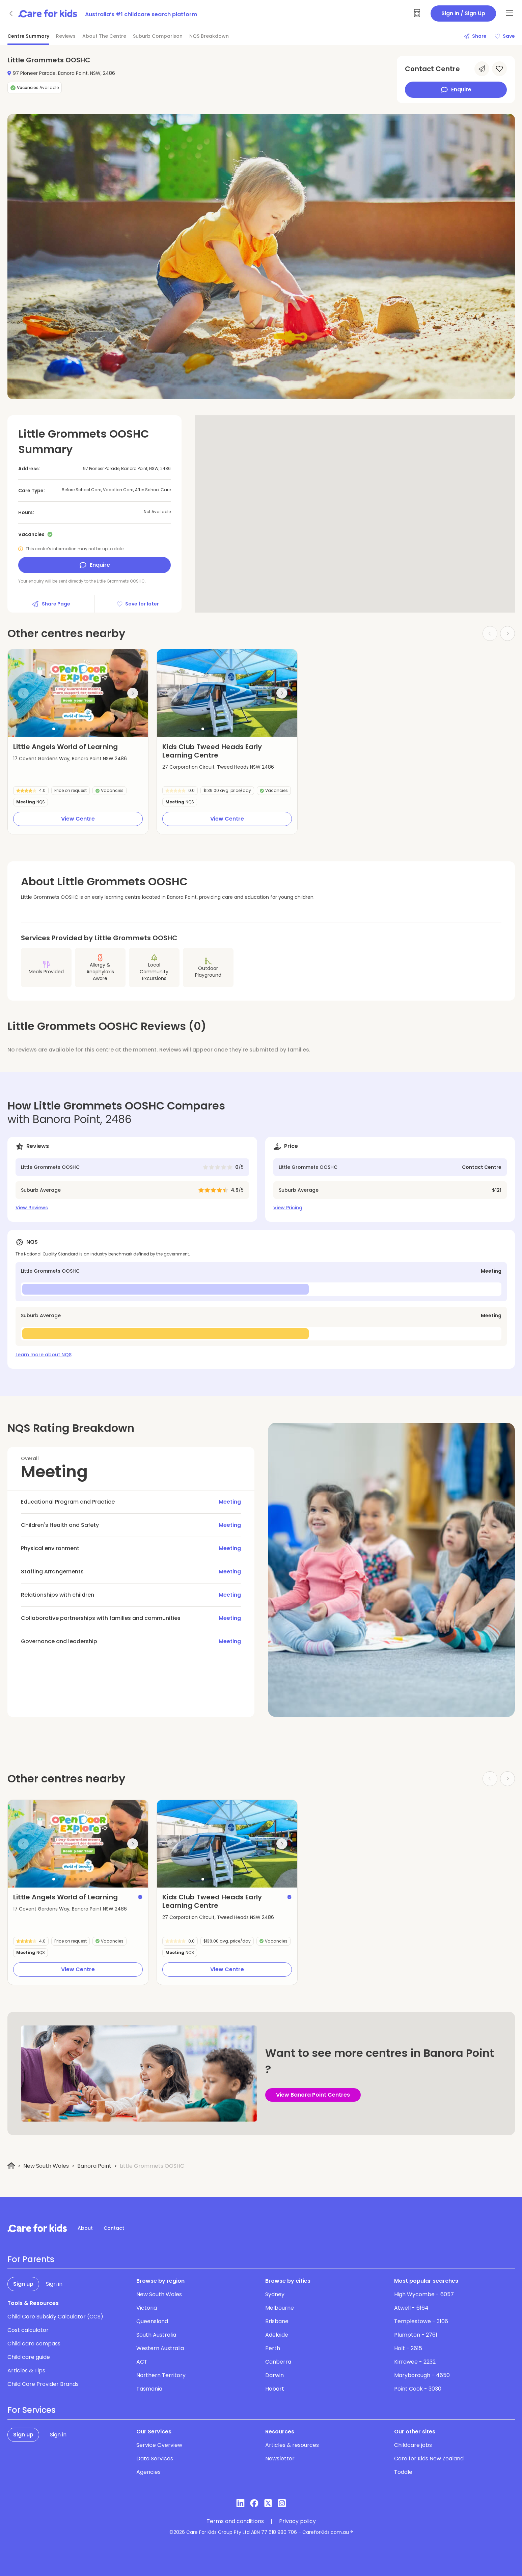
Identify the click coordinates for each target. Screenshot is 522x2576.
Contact (114, 2228)
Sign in (54, 2284)
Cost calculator (28, 2330)
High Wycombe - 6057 (424, 2294)
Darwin (274, 2375)
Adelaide (276, 2335)
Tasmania (149, 2389)
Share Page (50, 603)
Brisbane (277, 2321)
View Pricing (287, 1207)
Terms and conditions (235, 2521)
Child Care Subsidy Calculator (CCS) (55, 2316)
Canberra (278, 2362)
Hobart (274, 2389)
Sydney (274, 2294)
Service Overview (159, 2445)
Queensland (152, 2321)
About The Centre (104, 36)
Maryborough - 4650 (422, 2375)
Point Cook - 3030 (417, 2389)
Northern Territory (161, 2375)
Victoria (146, 2308)
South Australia (156, 2335)
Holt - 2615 (408, 2348)
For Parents (30, 2259)
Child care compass (33, 2343)
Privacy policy (297, 2521)
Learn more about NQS (44, 1354)
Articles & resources (292, 2445)
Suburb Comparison (158, 36)
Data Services (154, 2458)
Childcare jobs (413, 2445)
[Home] (11, 2165)
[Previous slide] (23, 693)
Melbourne (279, 2308)
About (85, 2228)
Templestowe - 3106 (421, 2321)
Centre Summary (28, 36)
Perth (272, 2348)
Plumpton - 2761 (415, 2335)
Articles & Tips (26, 2370)
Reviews (66, 36)
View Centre (78, 819)
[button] (53, 729)
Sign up (23, 2284)
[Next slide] (132, 693)
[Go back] (11, 13)
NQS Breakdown (209, 36)
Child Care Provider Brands (43, 2384)
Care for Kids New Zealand (429, 2458)
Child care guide (28, 2357)
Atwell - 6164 (411, 2308)
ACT (141, 2362)
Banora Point (94, 2166)
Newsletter (280, 2458)
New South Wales (46, 2166)
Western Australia (160, 2348)
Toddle (403, 2472)
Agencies (148, 2472)
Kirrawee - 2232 (415, 2362)
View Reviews (32, 1207)
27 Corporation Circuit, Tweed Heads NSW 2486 (218, 767)
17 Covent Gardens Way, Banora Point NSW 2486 (70, 758)
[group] (78, 693)
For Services (31, 2410)
